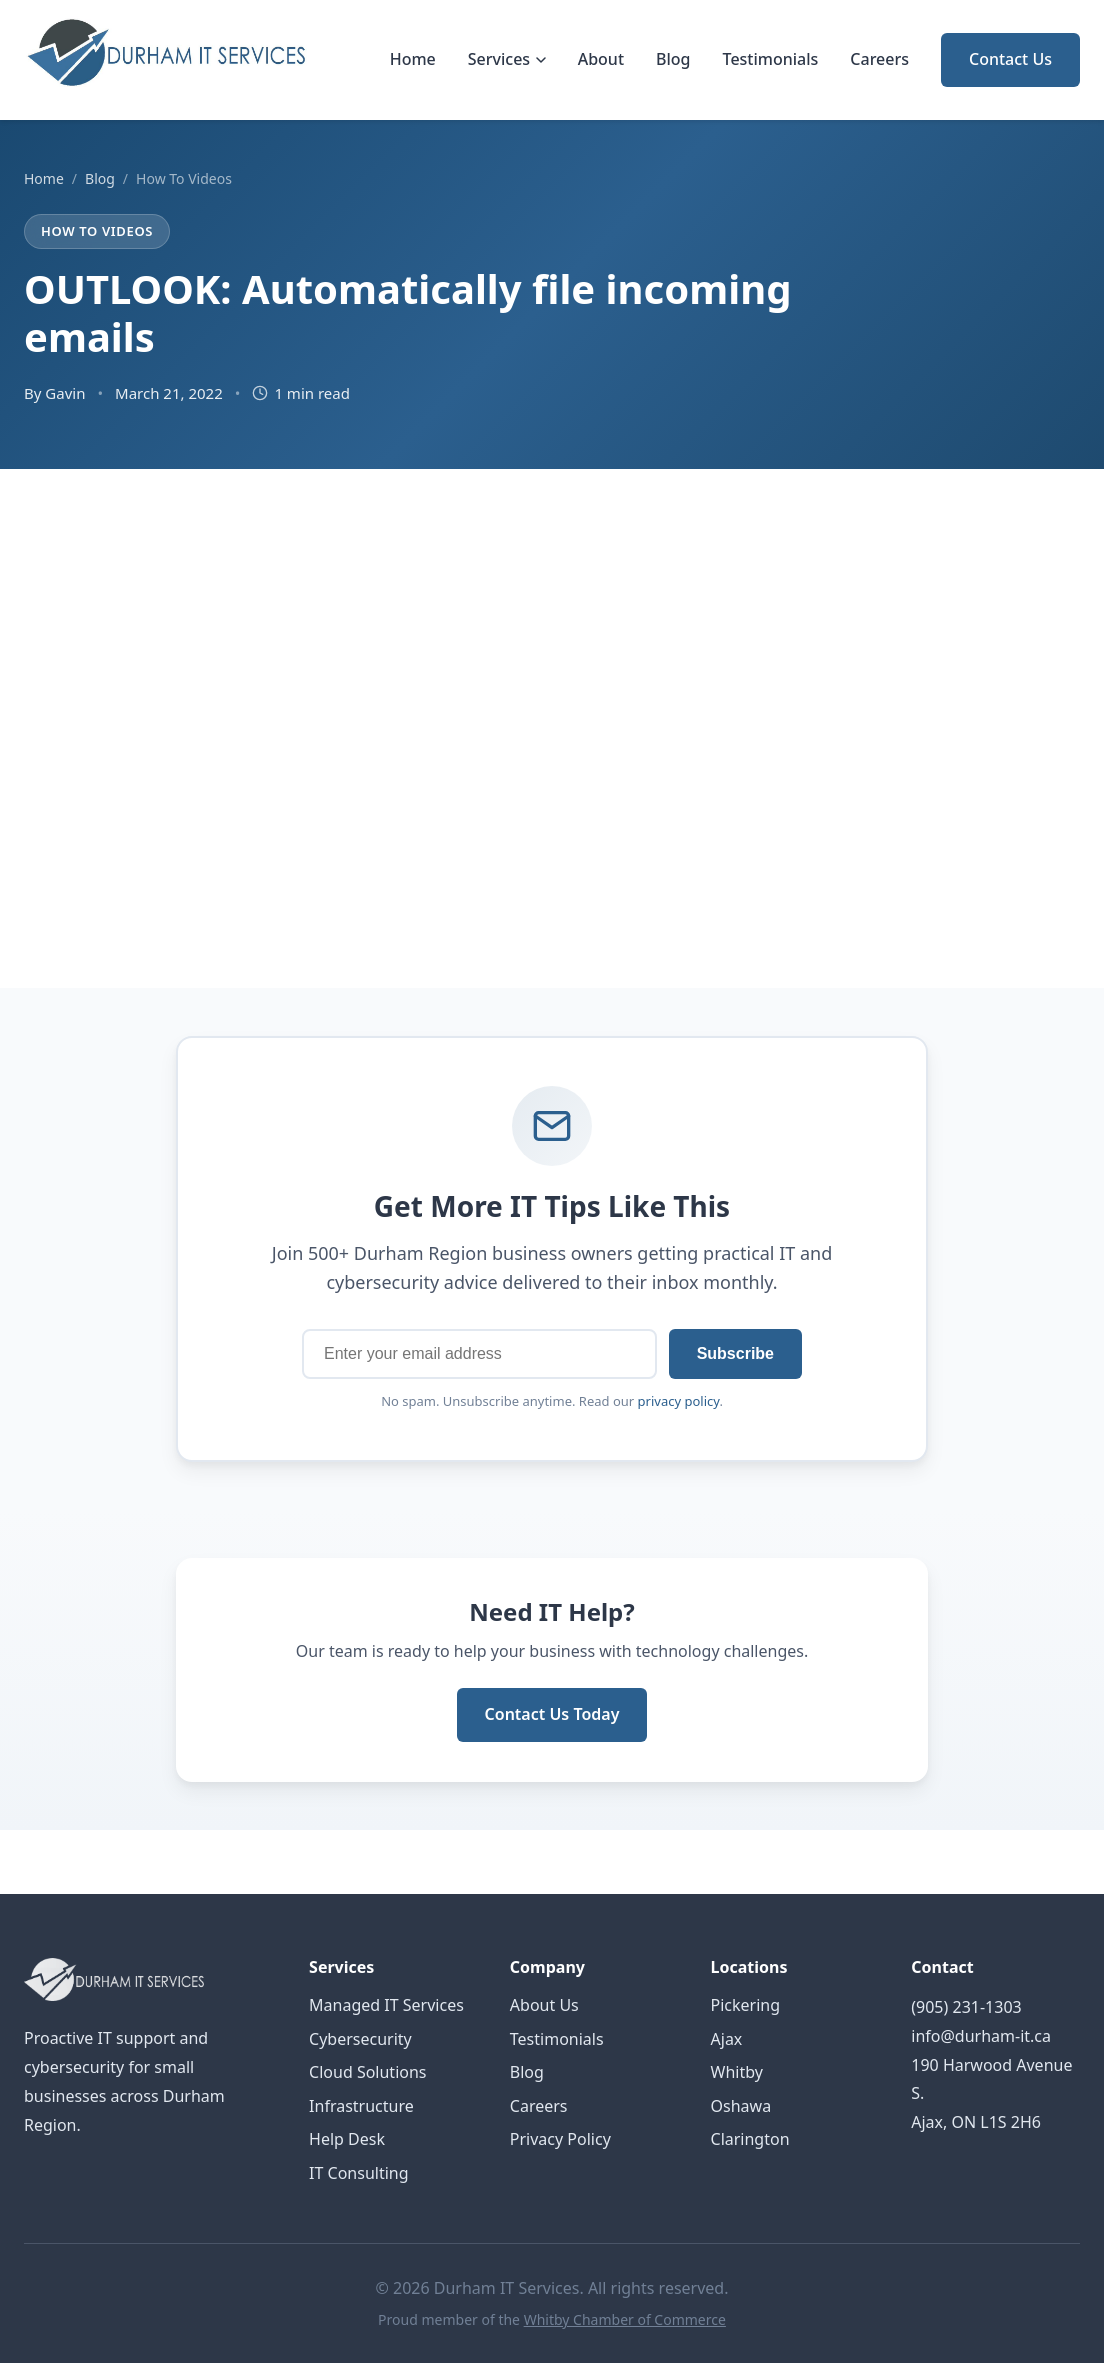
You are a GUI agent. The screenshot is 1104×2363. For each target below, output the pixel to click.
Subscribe (735, 1353)
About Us (544, 2005)
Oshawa (741, 2106)
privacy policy (679, 1401)
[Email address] (479, 1354)
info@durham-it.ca (981, 2036)
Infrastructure (361, 2106)
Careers (879, 59)
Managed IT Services (386, 2005)
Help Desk (347, 2139)
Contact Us (1010, 59)
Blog (673, 59)
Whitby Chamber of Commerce (625, 2319)
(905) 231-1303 (966, 2007)
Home (413, 59)
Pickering (746, 2005)
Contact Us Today (552, 1714)
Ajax (727, 2039)
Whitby (737, 2072)
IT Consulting (358, 2173)
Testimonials (771, 59)
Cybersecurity (360, 2039)
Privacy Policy (560, 2139)
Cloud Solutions (367, 2072)
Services (507, 59)
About (601, 59)
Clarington (750, 2139)
